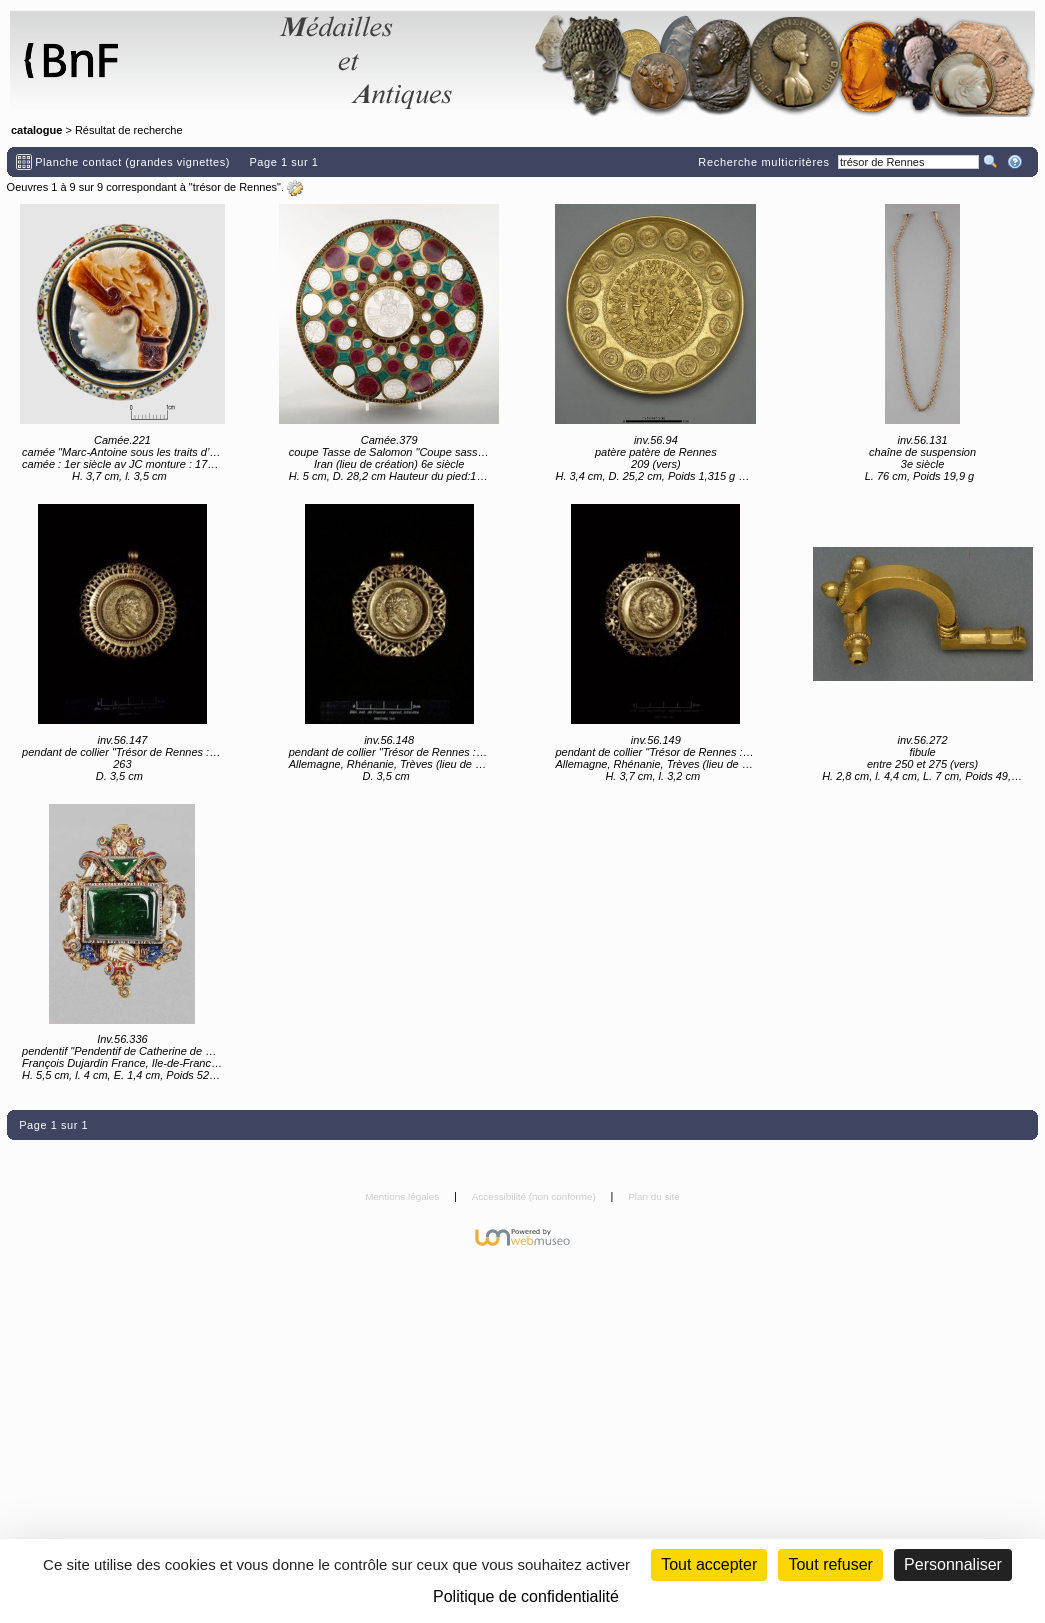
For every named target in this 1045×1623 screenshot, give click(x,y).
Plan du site (654, 1196)
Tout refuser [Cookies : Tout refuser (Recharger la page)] (830, 1564)
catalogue (36, 130)
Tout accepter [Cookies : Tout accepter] (709, 1564)
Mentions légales (403, 1196)
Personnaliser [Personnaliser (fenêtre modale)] (953, 1564)
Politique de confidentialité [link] (526, 1596)
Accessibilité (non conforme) (535, 1196)
